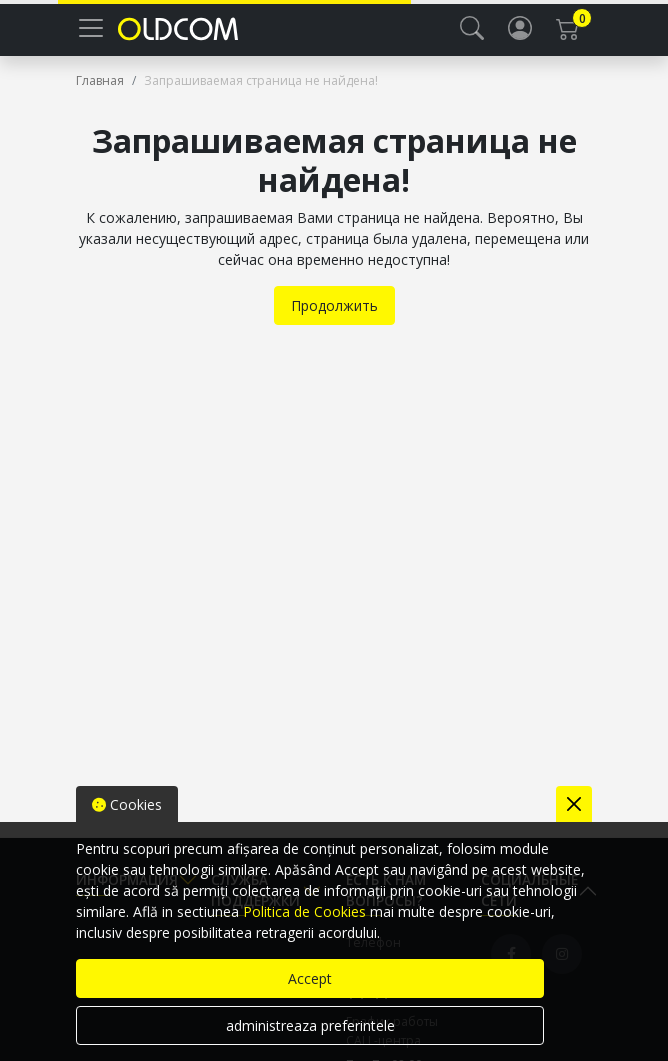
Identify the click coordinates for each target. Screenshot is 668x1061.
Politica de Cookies (304, 911)
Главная (100, 80)
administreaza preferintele (310, 1025)
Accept (310, 978)
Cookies (127, 804)
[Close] (574, 804)
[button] (472, 28)
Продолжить (334, 305)
